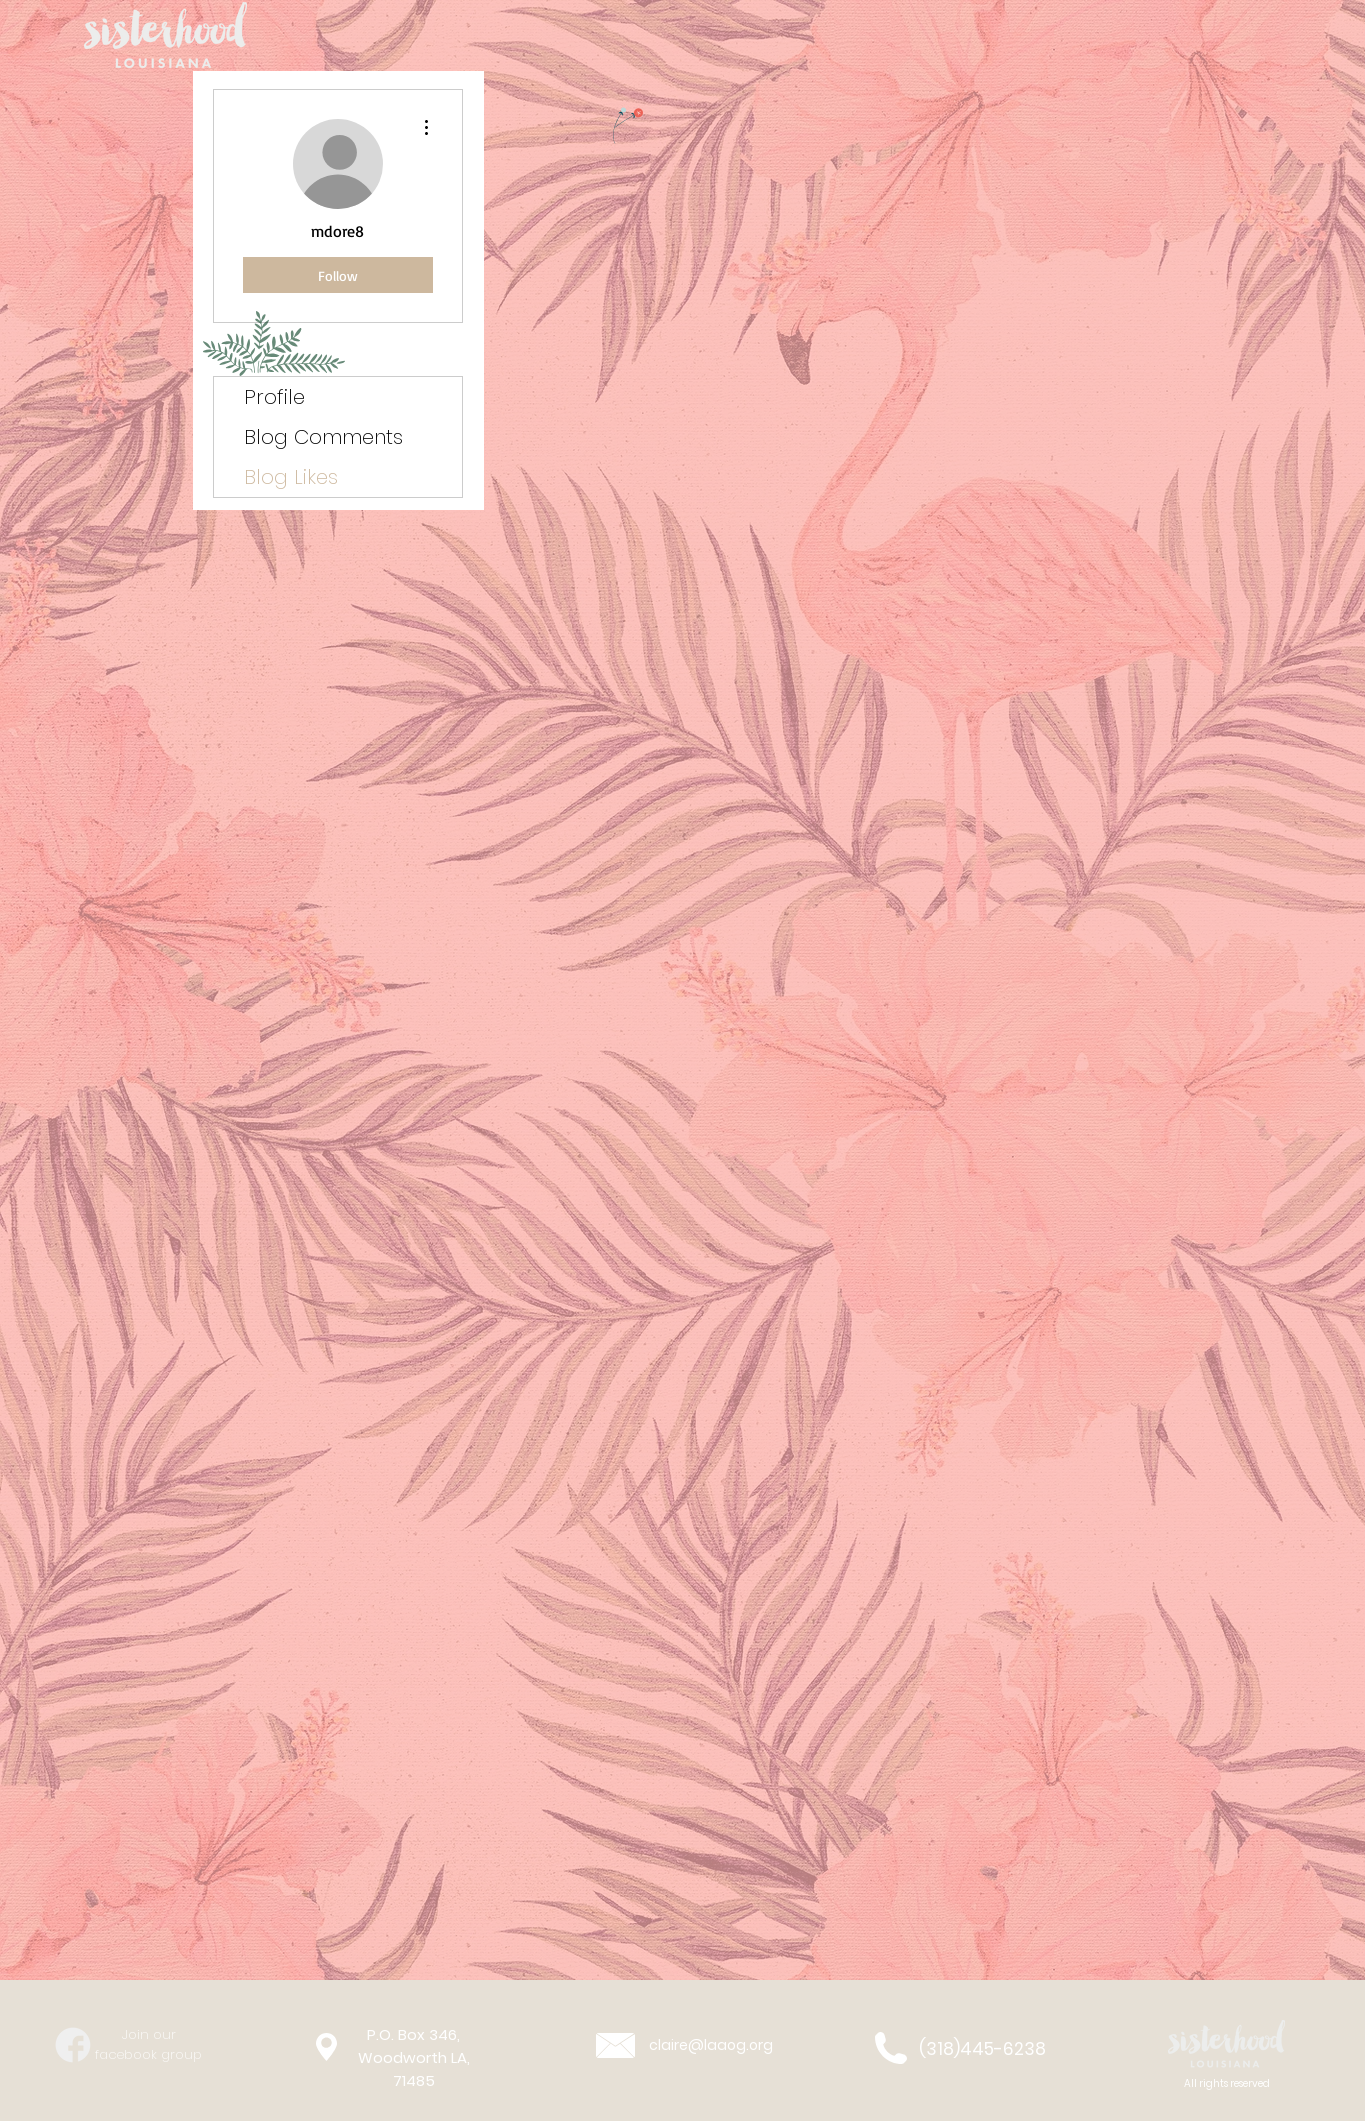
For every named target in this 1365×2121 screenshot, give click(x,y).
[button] (1227, 2045)
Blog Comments (323, 437)
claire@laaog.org (711, 2045)
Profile (274, 397)
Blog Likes (291, 477)
